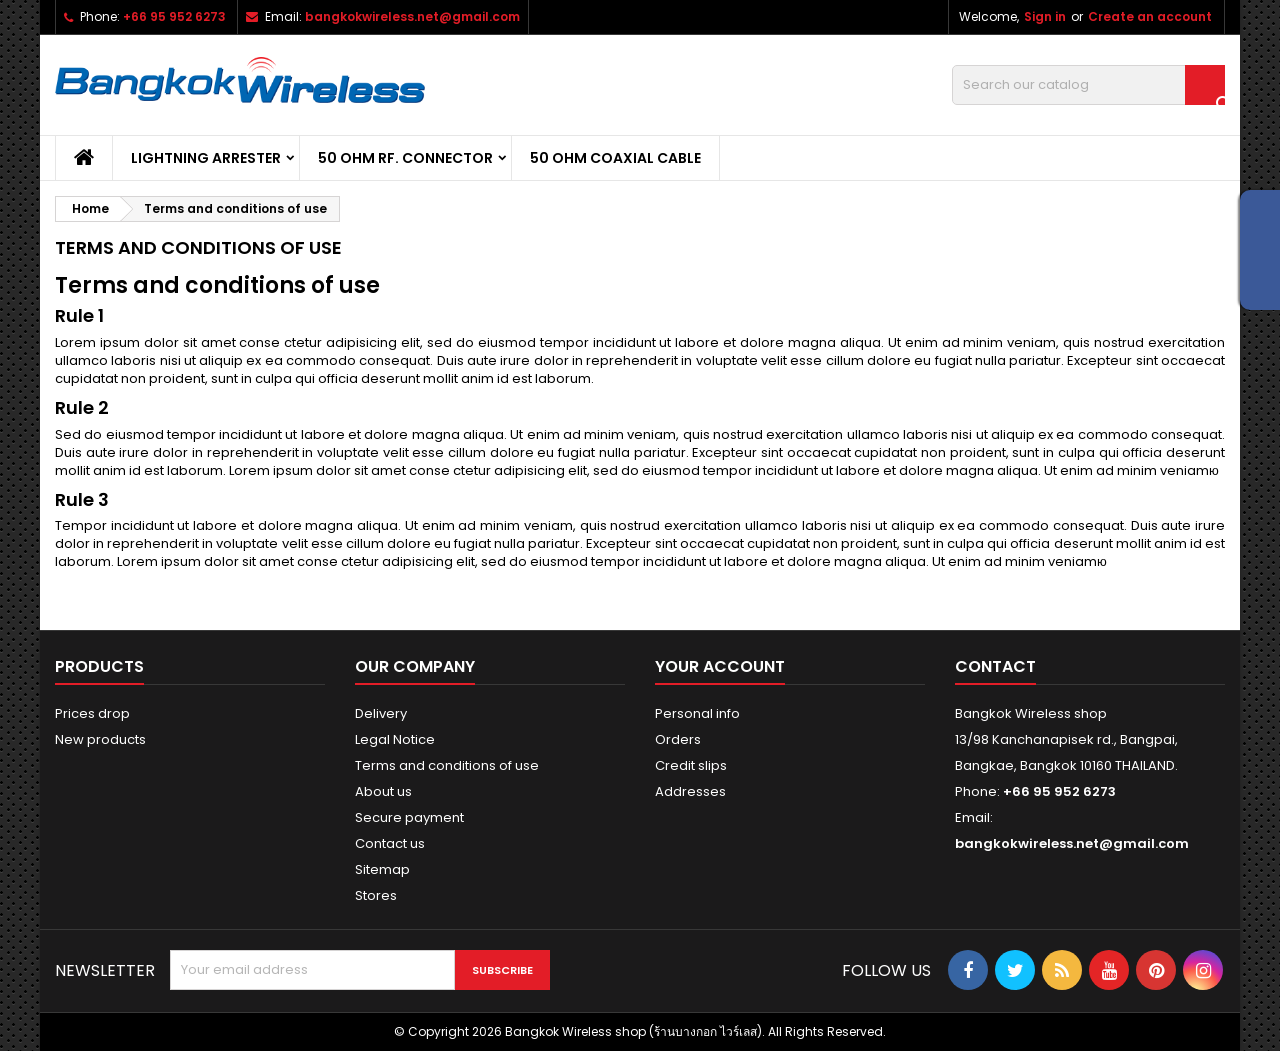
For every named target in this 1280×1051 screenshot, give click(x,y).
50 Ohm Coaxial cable (615, 158)
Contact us (390, 843)
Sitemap (382, 869)
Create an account (1150, 16)
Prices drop (92, 713)
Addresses (690, 791)
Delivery (381, 713)
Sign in (1045, 16)
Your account (720, 666)
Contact (995, 666)
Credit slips (691, 765)
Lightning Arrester (206, 158)
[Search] (1088, 85)
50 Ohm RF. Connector (405, 158)
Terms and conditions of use (447, 765)
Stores (376, 895)
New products (100, 739)
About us (383, 791)
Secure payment (409, 817)
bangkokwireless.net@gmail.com (412, 16)
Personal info (697, 713)
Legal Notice (395, 739)
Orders (678, 739)
